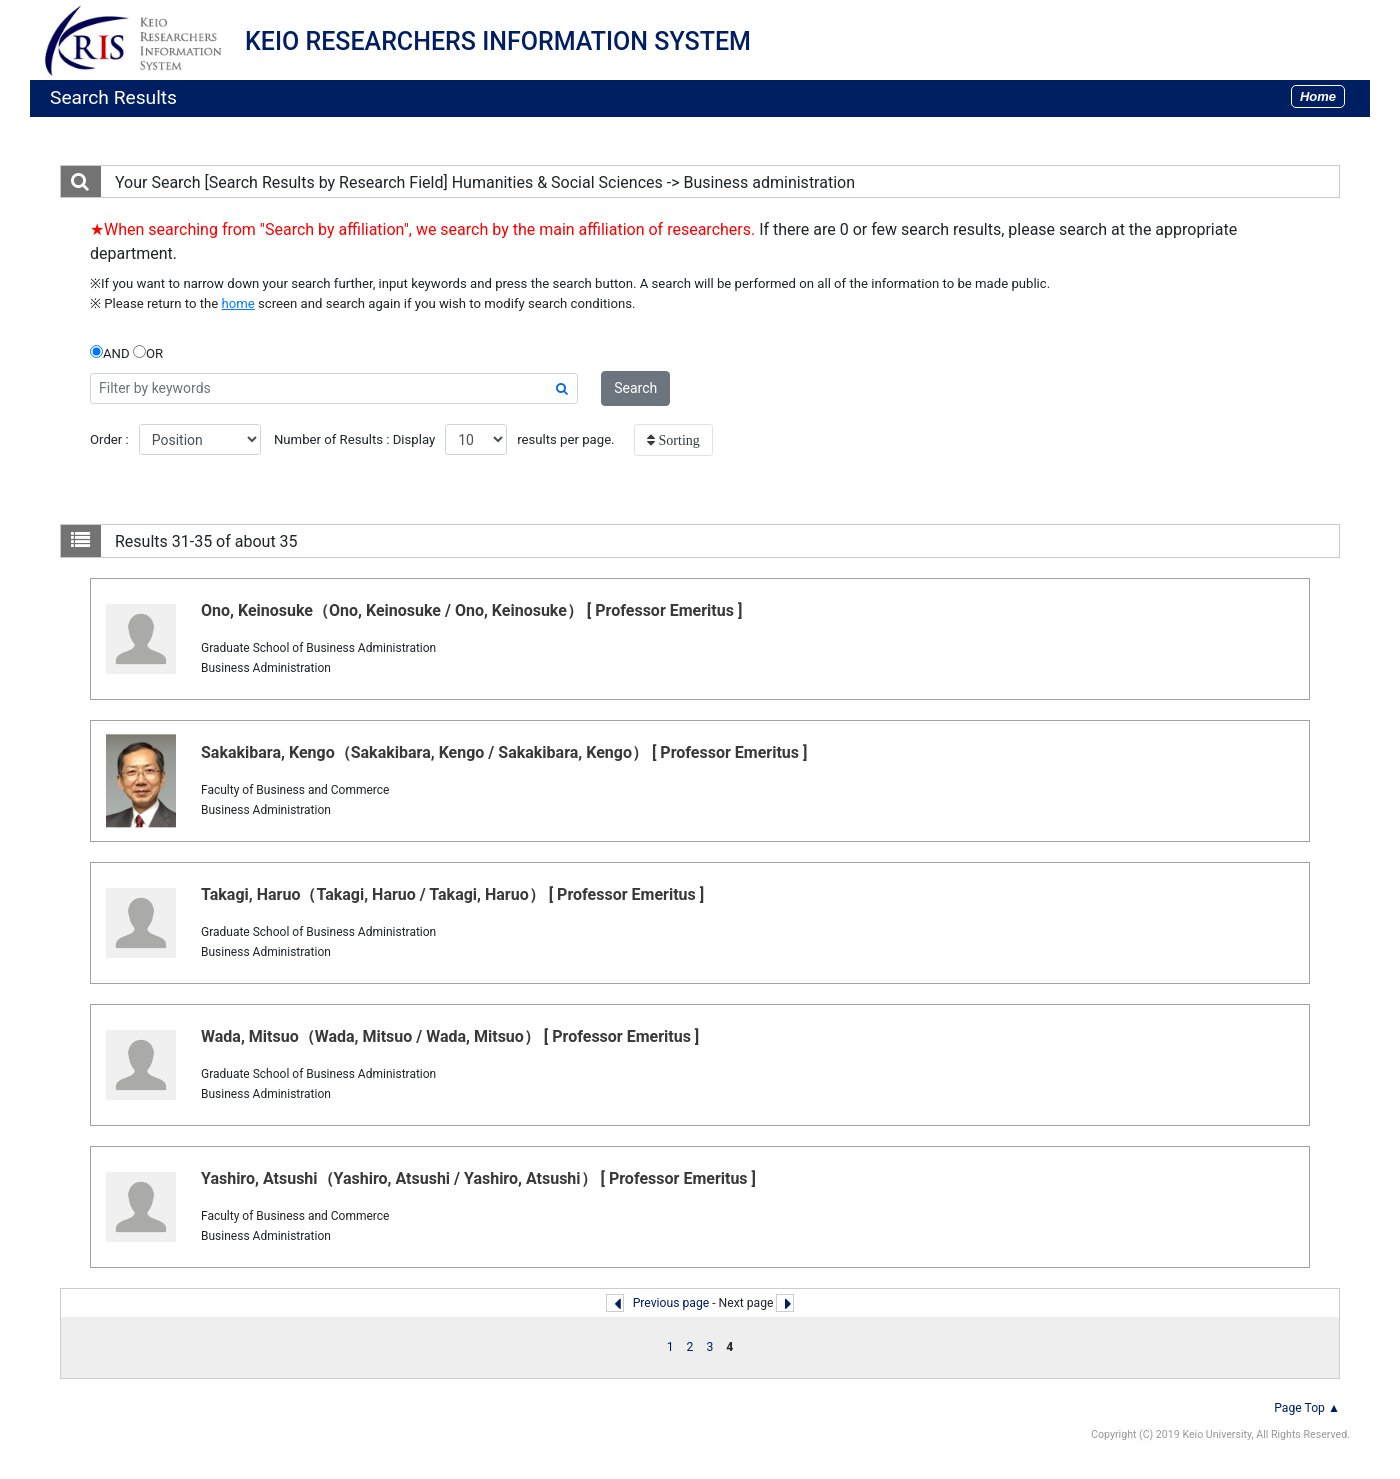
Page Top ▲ (1307, 1408)
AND (110, 353)
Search (635, 388)
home (238, 303)
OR (148, 353)
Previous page (671, 1303)
